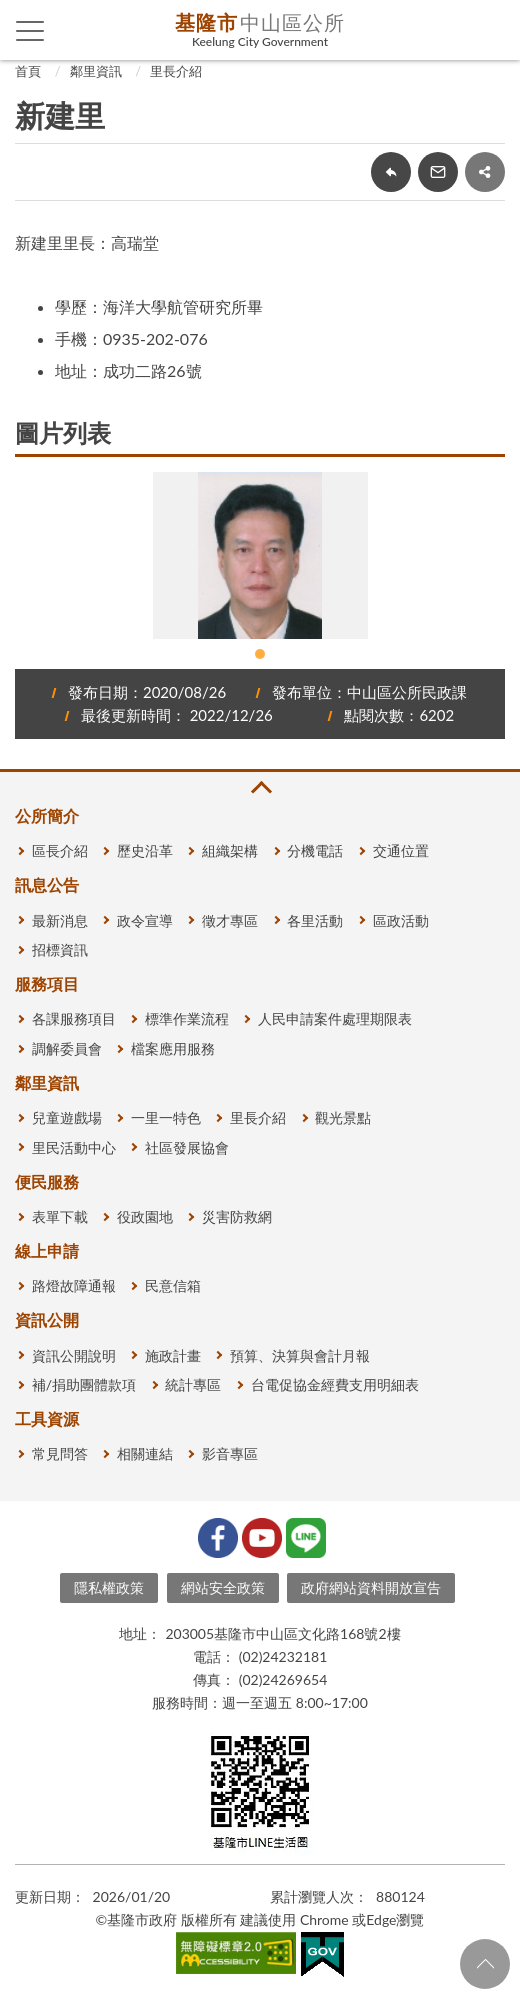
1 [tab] (260, 654)
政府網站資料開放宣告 (371, 1587)
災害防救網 (237, 1216)
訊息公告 (47, 884)
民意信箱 (173, 1285)
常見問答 (60, 1453)
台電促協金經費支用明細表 (335, 1384)
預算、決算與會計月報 (300, 1355)
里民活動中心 (74, 1147)
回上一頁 (391, 172)
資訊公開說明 (74, 1355)
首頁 (28, 71)
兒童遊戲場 (67, 1117)
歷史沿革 (145, 850)
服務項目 (47, 983)
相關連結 (145, 1453)
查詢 (490, 30)
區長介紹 (60, 850)
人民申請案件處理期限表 (335, 1018)
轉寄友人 (438, 172)
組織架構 (230, 850)
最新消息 (60, 920)
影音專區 (230, 1453)
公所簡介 (47, 815)
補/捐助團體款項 (84, 1384)
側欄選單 (30, 31)
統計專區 (193, 1384)
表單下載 (60, 1216)
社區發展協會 (187, 1147)
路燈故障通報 (74, 1285)
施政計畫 (173, 1355)
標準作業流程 (187, 1018)
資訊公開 (47, 1319)
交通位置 (401, 850)
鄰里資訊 (96, 71)
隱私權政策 (109, 1587)
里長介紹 (176, 71)
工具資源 (47, 1418)
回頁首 (485, 1964)
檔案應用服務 (173, 1048)
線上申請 (47, 1250)
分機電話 (315, 850)
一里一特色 (166, 1117)
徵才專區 (230, 920)
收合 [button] (260, 787)
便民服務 (47, 1181)
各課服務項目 (74, 1018)
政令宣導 (145, 920)
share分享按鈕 (485, 172)
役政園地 (145, 1216)
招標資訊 (60, 949)
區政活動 (401, 920)
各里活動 (315, 920)
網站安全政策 (223, 1587)
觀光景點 (343, 1117)
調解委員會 (67, 1048)
